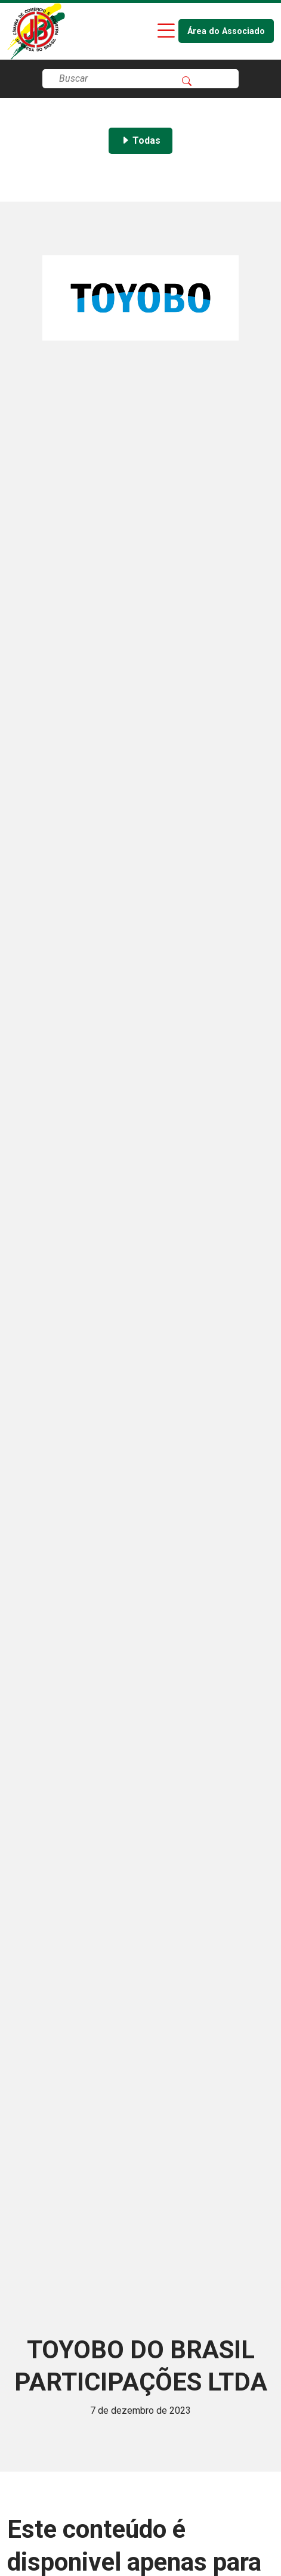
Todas (140, 140)
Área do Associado (226, 31)
